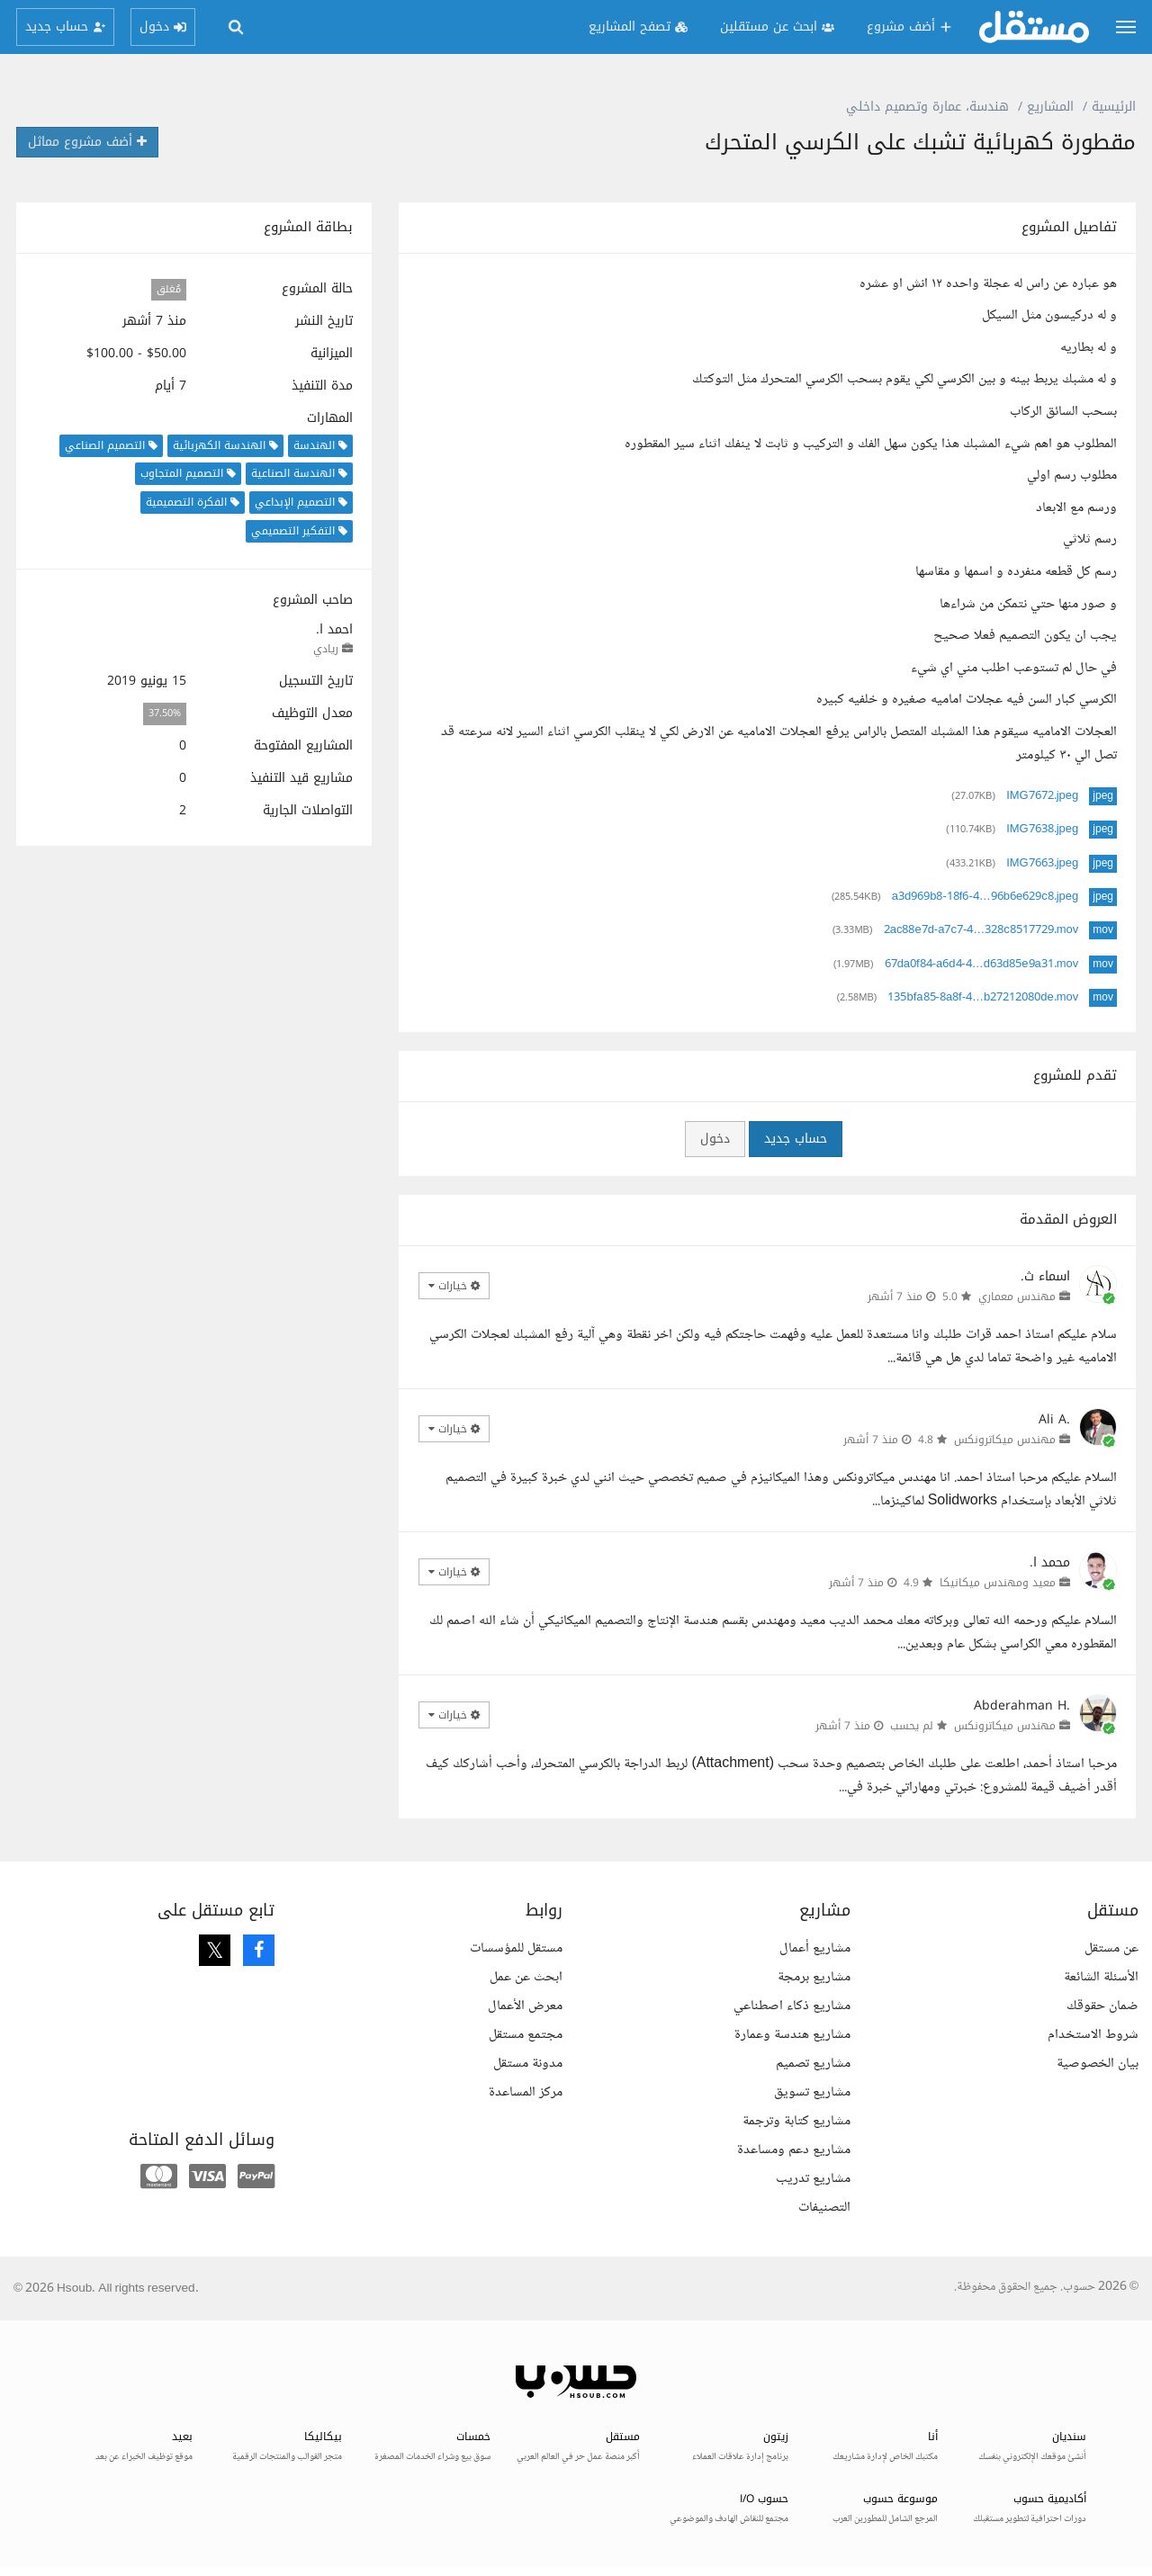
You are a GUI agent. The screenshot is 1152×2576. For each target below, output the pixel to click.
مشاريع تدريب (813, 2179)
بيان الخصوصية (1097, 2063)
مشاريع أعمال (814, 1948)
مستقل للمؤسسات (516, 1948)
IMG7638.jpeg (1042, 829)
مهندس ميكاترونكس (1005, 1440)
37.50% (164, 714)
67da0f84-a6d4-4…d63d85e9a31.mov (982, 964)
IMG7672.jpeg (1042, 796)
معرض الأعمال (525, 2006)
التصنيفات (824, 2207)
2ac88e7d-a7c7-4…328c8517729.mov (981, 930)
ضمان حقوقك (1102, 2006)
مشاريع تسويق (812, 2092)
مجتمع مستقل (525, 2035)
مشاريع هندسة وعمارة (792, 2035)
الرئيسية (1114, 106)
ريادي (325, 649)
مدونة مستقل (527, 2063)
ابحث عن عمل (526, 1977)
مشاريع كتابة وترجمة (796, 2121)
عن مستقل (1111, 1948)
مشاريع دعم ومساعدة (793, 2150)
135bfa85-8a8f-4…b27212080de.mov (982, 998)
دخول (715, 1138)
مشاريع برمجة (814, 1977)
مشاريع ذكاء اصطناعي (792, 2006)
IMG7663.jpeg (1042, 864)
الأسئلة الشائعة (1101, 1977)
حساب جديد (795, 1138)
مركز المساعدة (525, 2092)
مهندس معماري (1017, 1296)
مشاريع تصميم (813, 2063)
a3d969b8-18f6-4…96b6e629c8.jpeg (985, 897)
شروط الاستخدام (1093, 2035)
